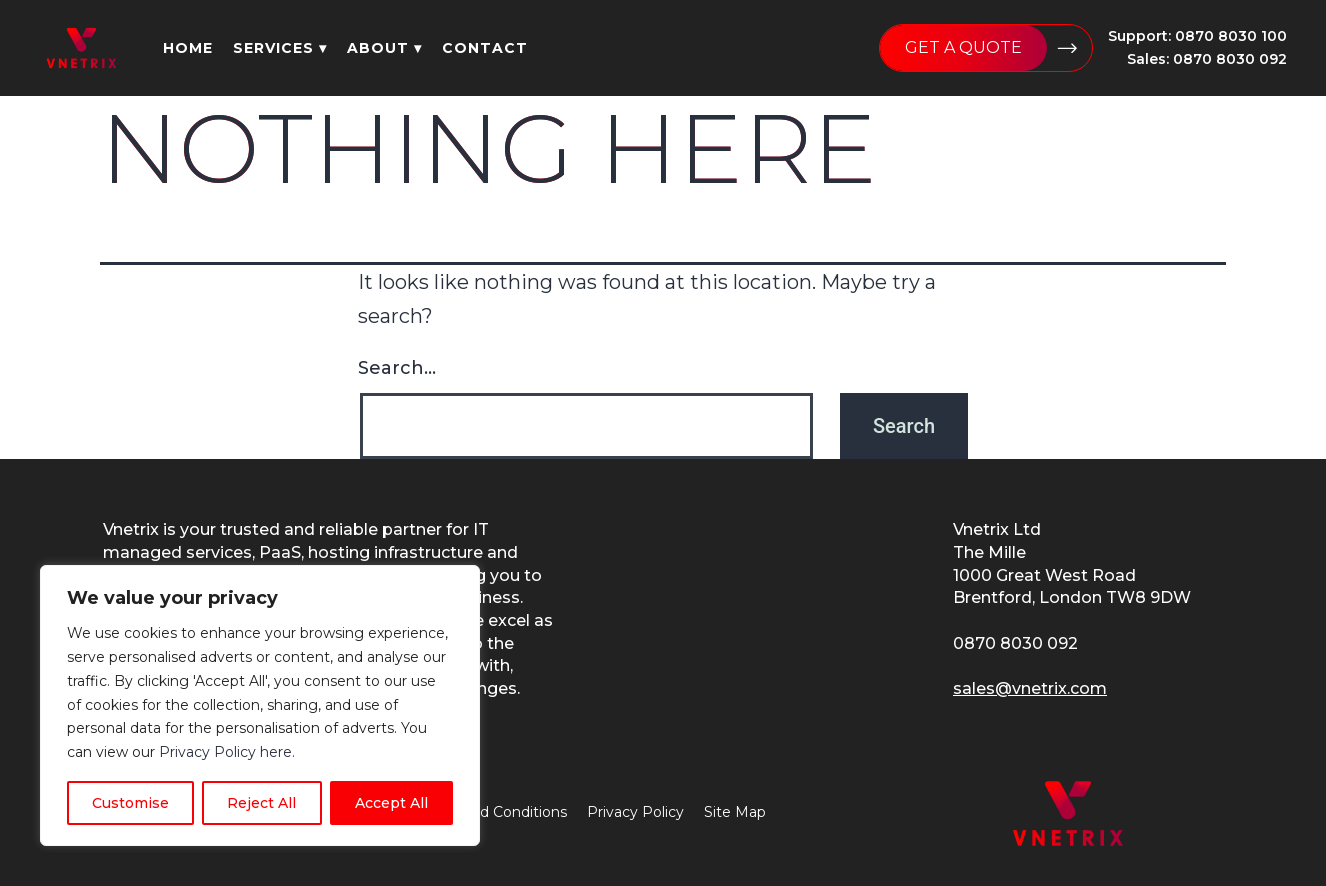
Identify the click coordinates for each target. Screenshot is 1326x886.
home (188, 48)
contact (485, 48)
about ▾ (384, 48)
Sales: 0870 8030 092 (1207, 59)
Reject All (261, 803)
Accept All (391, 803)
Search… (397, 368)
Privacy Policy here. (227, 752)
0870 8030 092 (1015, 643)
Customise (130, 803)
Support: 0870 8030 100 (1197, 36)
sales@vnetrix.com (1030, 688)
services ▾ (280, 48)
